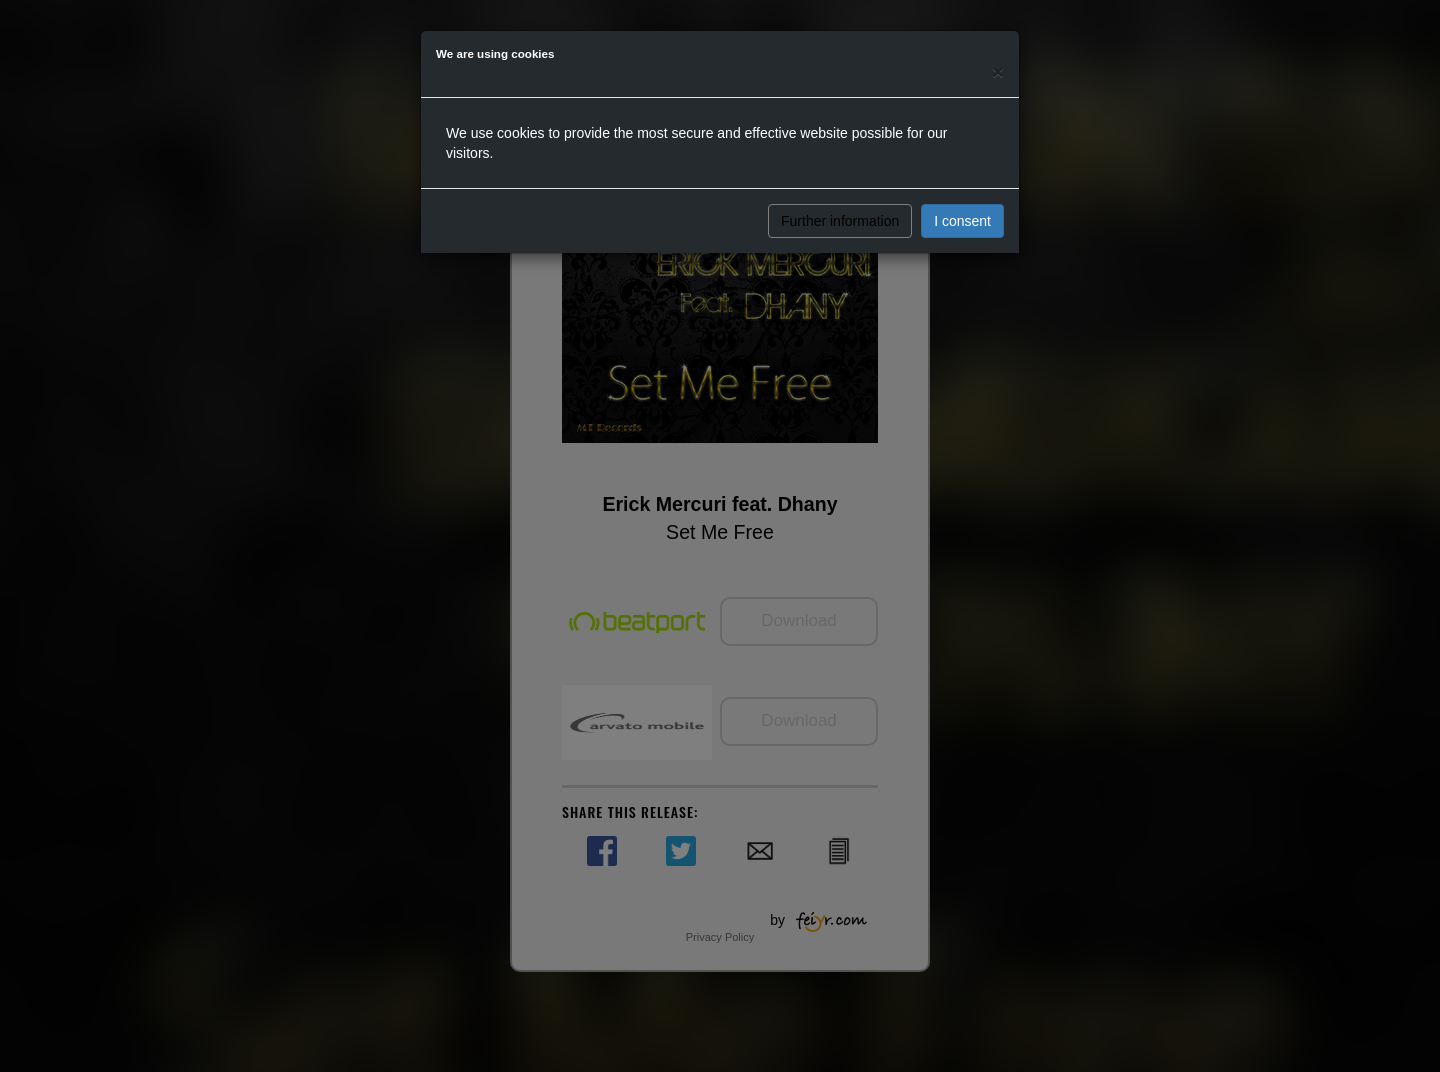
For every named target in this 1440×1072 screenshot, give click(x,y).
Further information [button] (840, 221)
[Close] (998, 71)
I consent (962, 221)
